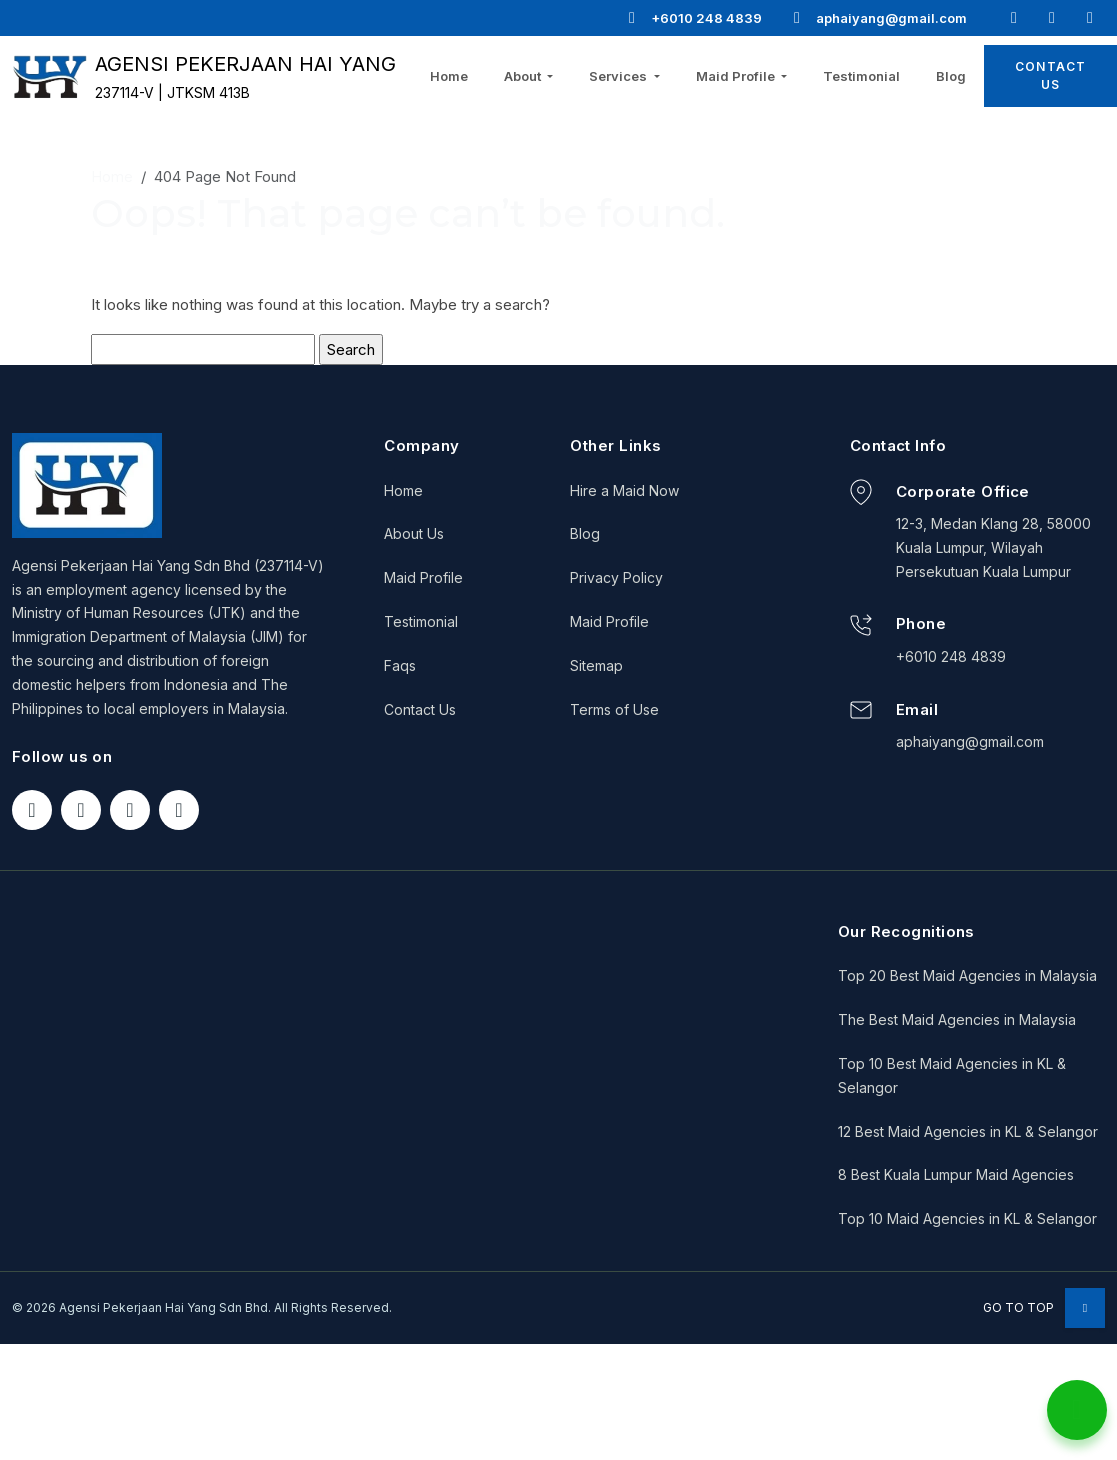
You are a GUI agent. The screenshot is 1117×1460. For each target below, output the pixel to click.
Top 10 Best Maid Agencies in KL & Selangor (952, 1075)
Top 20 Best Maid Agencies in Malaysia (967, 975)
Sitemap (596, 665)
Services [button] (619, 76)
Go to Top (1044, 1307)
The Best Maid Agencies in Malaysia (957, 1019)
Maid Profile (423, 577)
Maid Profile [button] (737, 76)
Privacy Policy (616, 577)
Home (449, 76)
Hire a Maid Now (624, 490)
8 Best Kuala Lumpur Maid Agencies (956, 1174)
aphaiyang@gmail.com (879, 18)
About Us (414, 533)
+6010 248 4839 (694, 18)
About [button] (524, 76)
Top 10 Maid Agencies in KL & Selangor (967, 1218)
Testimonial (861, 76)
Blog (951, 76)
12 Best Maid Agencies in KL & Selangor (968, 1131)
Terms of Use (614, 709)
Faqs (400, 665)
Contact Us (420, 709)
